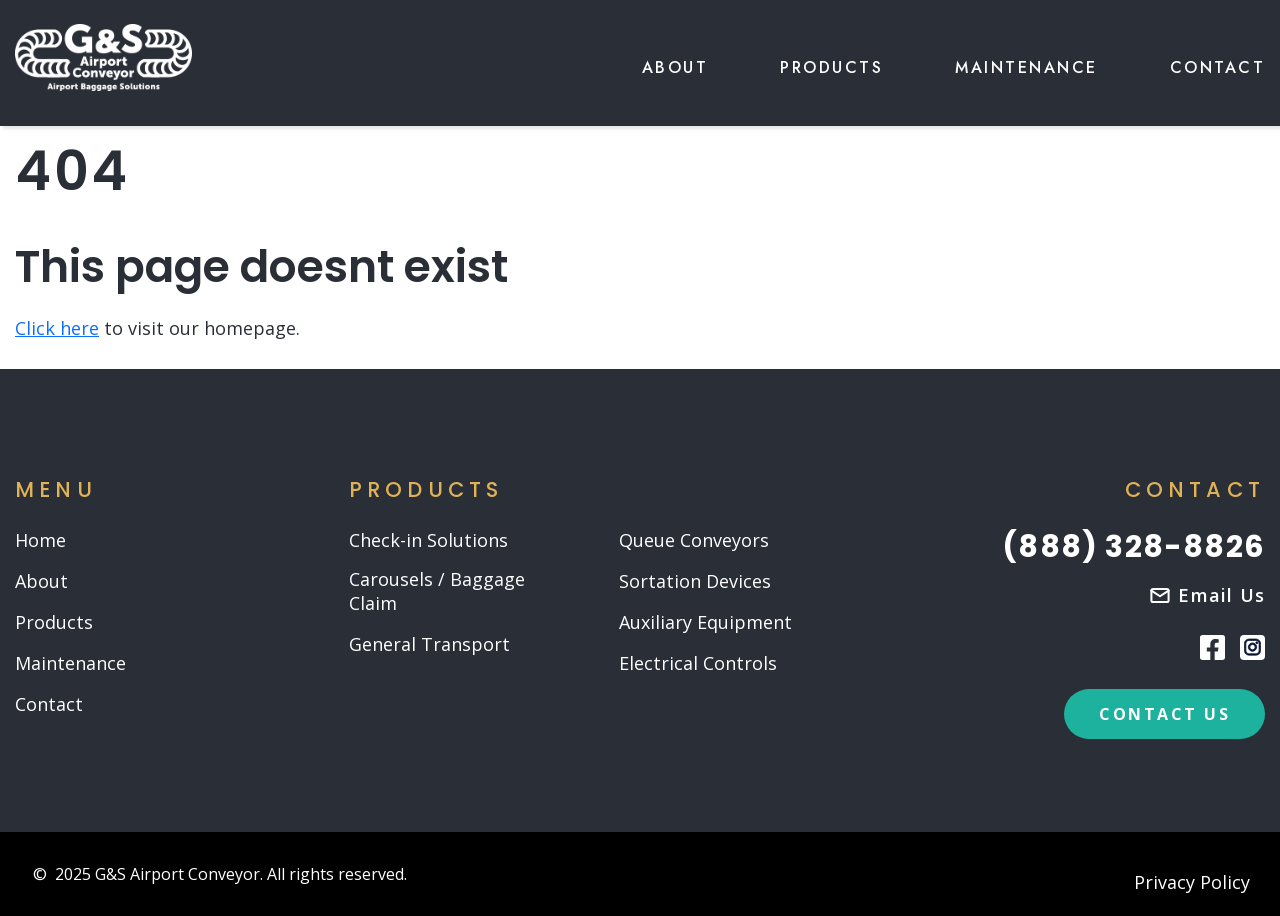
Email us (1221, 595)
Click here (57, 328)
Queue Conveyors (694, 540)
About (675, 67)
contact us (1164, 714)
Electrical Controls (698, 663)
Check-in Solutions (428, 540)
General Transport (429, 644)
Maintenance (1026, 67)
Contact (1218, 67)
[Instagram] (1252, 647)
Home (40, 540)
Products (831, 67)
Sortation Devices (695, 581)
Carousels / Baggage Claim (437, 591)
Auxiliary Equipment (705, 622)
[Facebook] (1212, 646)
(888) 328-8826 (1133, 547)
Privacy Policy (1192, 883)
